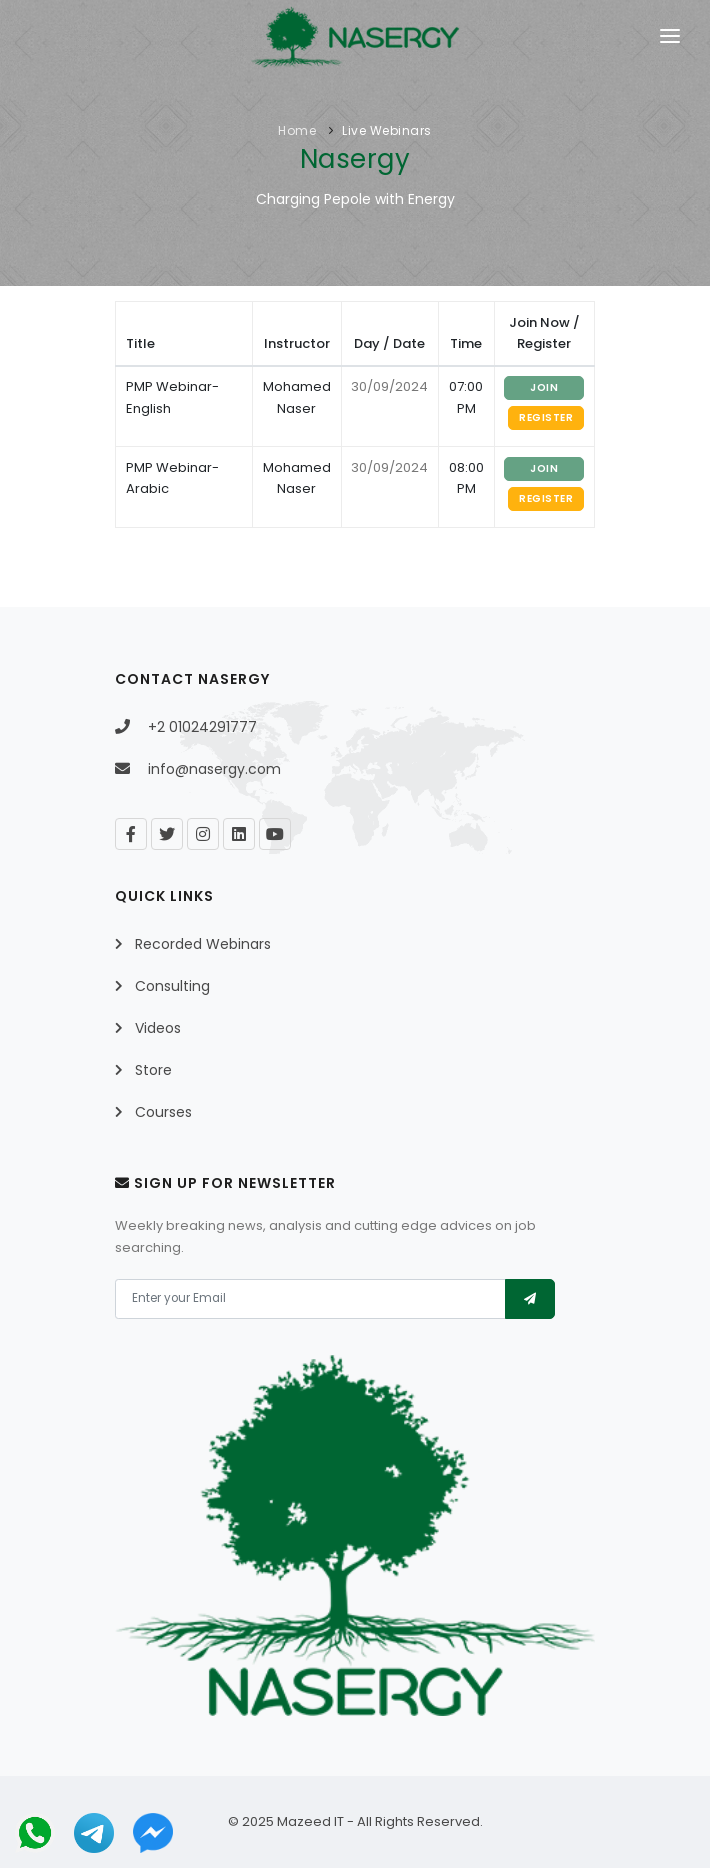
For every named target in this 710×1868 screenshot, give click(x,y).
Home (297, 130)
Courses (163, 1112)
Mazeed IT (310, 1821)
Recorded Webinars (203, 944)
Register (546, 417)
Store (153, 1070)
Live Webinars (387, 130)
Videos (158, 1028)
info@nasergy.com (214, 769)
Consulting (172, 986)
